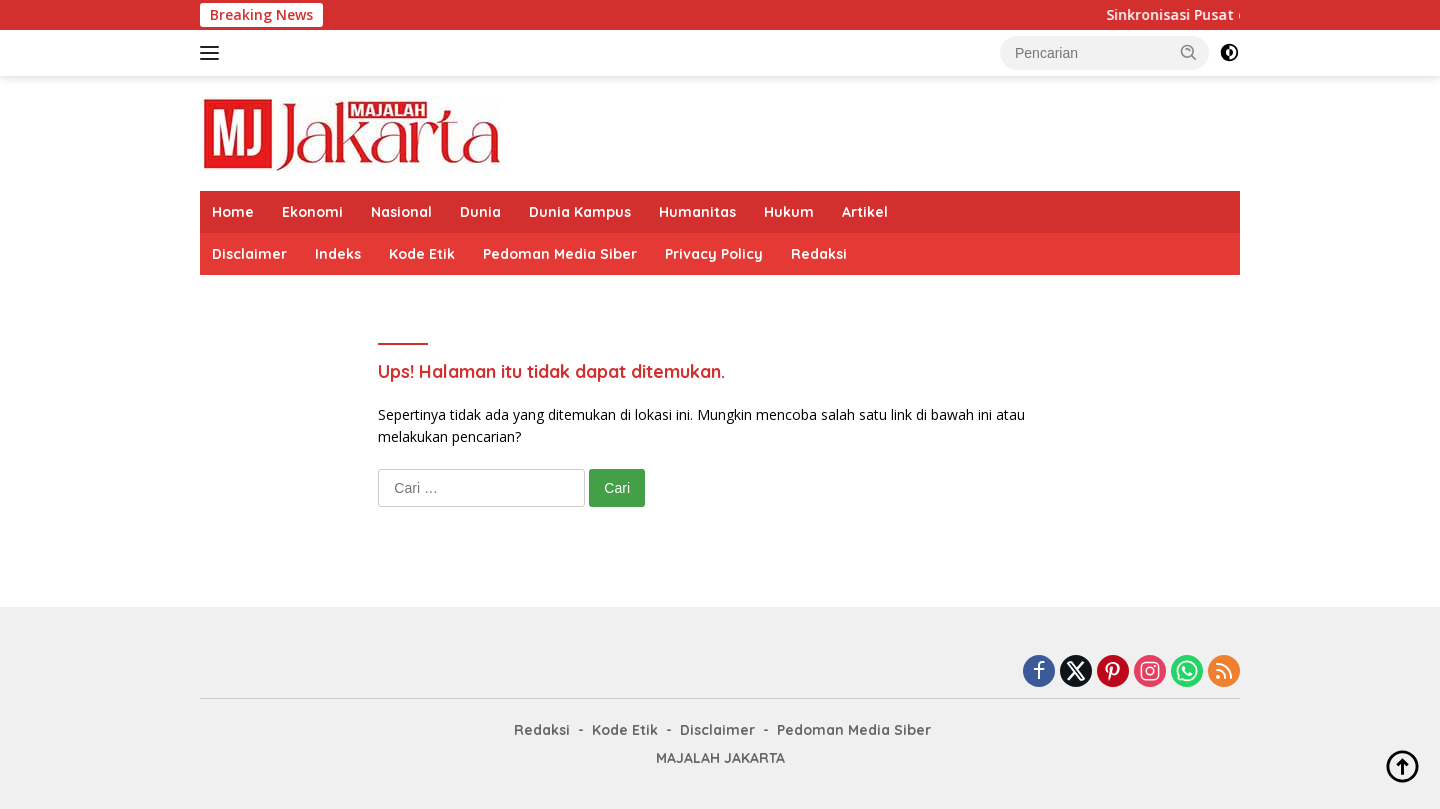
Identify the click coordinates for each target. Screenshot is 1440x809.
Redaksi (819, 254)
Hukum (789, 212)
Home (233, 212)
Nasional (401, 212)
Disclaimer (249, 254)
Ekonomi (312, 212)
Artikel (865, 212)
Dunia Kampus (580, 212)
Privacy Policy (714, 254)
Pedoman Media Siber (560, 254)
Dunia (480, 212)
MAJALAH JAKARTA (720, 758)
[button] (1189, 52)
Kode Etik (422, 254)
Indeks (338, 254)
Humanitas (697, 212)
